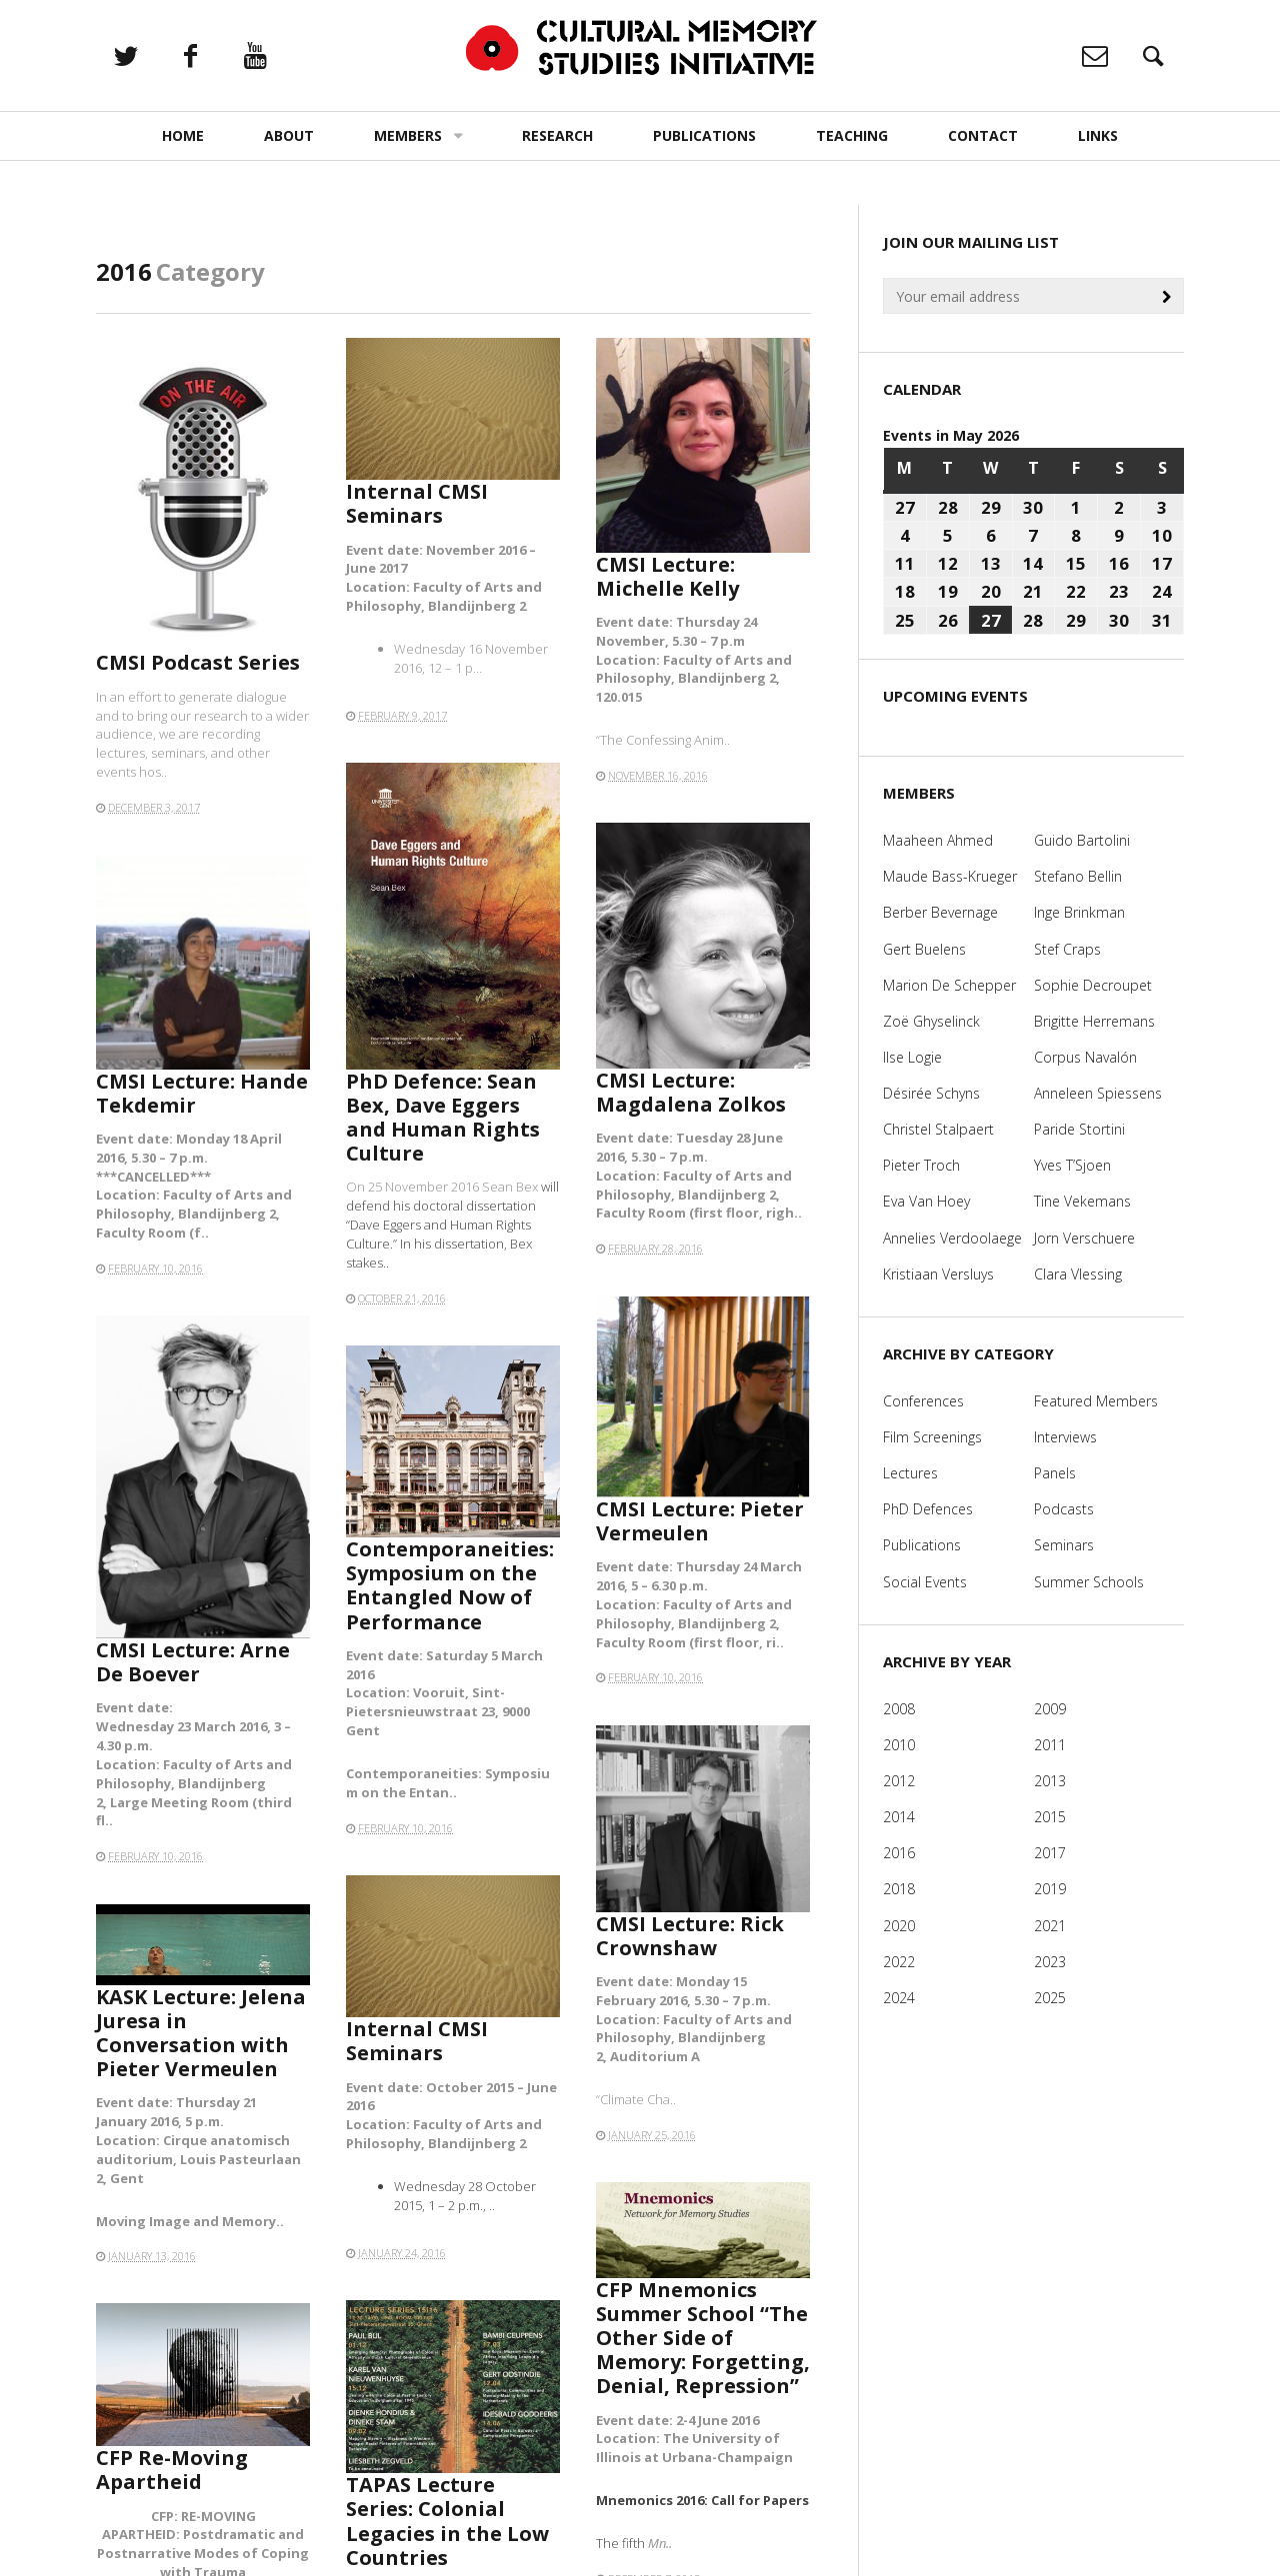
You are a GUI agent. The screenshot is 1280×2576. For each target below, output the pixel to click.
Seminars (1064, 1544)
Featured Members (1096, 1400)
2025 (1050, 1997)
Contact (983, 135)
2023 (1050, 1961)
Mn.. (671, 2503)
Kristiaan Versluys (938, 1274)
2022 (899, 1961)
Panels (1055, 1472)
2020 (899, 1925)
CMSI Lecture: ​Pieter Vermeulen (700, 1520)
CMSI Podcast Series (198, 662)
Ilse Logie (912, 1057)
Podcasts (1064, 1508)
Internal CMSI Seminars (417, 503)
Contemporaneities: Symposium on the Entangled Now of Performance (450, 1585)
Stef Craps (1067, 949)
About (289, 135)
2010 (899, 1744)
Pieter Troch (921, 1165)
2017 (1050, 1852)
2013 (1050, 1780)
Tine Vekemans (1082, 1201)
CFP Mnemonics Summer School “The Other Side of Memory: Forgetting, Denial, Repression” (703, 2349)
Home (183, 135)
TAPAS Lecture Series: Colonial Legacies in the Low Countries (449, 2517)
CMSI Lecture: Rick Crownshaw (690, 1935)
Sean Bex (511, 1187)
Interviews (1065, 1436)
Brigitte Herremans (1094, 1021)
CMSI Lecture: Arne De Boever (193, 1661)
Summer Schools (1089, 1581)
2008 (899, 1708)
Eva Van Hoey (926, 1201)
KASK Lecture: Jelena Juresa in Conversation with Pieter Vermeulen (201, 2033)
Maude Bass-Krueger (950, 876)
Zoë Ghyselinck (931, 1021)
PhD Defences (928, 1508)
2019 (1050, 1888)
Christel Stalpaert (938, 1129)
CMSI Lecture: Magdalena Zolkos (691, 1092)
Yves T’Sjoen (1072, 1165)
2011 (1050, 1744)
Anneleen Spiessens (1098, 1093)
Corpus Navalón (1085, 1057)
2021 (1050, 1925)
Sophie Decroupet (1093, 985)
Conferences (923, 1400)
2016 (899, 1852)
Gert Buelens (924, 949)
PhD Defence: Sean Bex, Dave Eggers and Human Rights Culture (443, 1118)
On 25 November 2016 (414, 1187)
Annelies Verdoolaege (952, 1238)
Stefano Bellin (1078, 876)
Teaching (852, 135)
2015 (1050, 1816)
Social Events (925, 1581)
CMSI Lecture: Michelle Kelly (667, 576)
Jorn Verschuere (1084, 1238)
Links (1098, 135)
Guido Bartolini (1082, 840)
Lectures (910, 1472)
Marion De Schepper (949, 985)
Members (408, 135)
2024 (899, 1997)
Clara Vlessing (1078, 1274)
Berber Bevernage (940, 912)
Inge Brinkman (1079, 912)
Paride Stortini (1079, 1129)
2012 (899, 1780)
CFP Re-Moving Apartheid (180, 2478)
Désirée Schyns (931, 1093)
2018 (899, 1888)
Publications (704, 135)
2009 (1050, 1708)
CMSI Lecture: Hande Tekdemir (202, 1093)
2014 (899, 1816)
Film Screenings (932, 1436)
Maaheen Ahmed (938, 840)
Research (557, 135)
